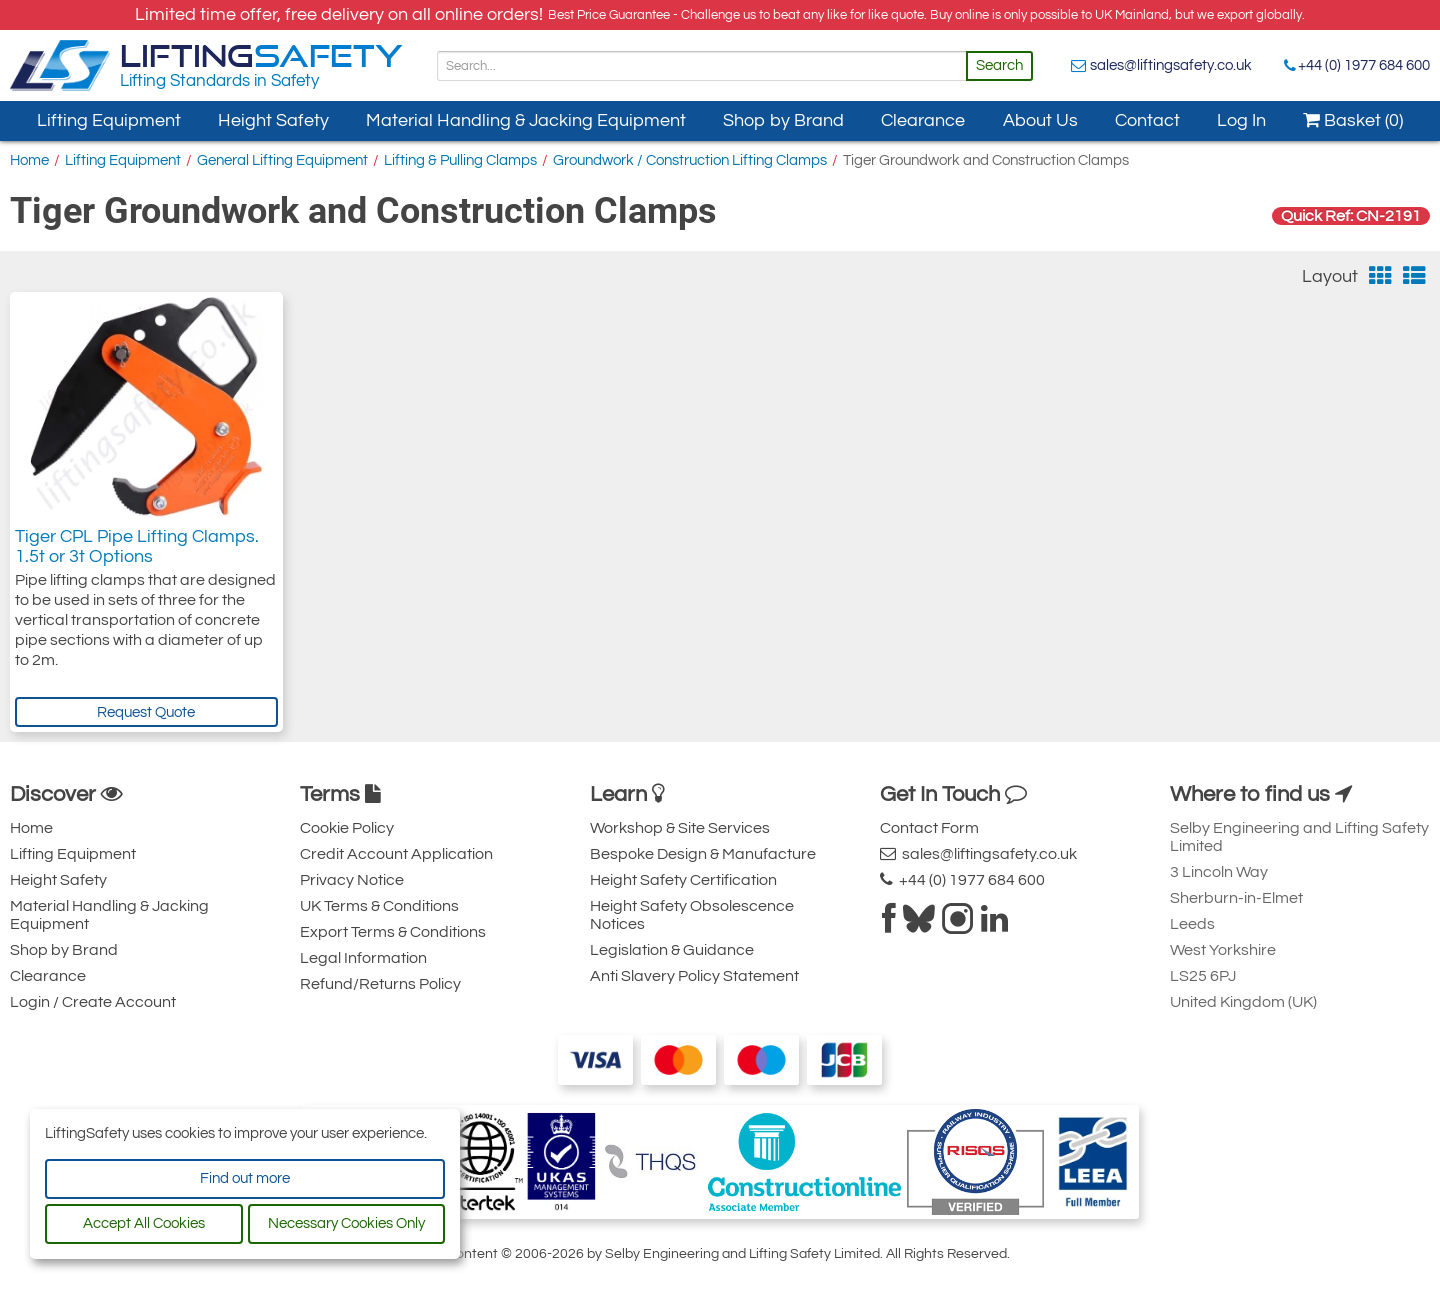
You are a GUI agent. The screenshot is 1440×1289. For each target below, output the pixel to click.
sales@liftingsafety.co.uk (1171, 65)
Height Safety (273, 120)
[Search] (702, 66)
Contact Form (929, 828)
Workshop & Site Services (680, 828)
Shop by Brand (783, 120)
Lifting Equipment (109, 120)
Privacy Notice (352, 880)
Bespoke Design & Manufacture (703, 854)
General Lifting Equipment (282, 160)
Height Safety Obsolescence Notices (692, 915)
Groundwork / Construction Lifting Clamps (690, 160)
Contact (1147, 120)
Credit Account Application (396, 854)
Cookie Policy (347, 828)
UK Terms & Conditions (379, 906)
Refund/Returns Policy (380, 984)
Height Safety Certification (683, 880)
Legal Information (363, 958)
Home (29, 160)
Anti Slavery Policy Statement (694, 976)
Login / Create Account (93, 1002)
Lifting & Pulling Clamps (460, 160)
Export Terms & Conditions (393, 932)
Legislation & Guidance (672, 950)
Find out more (245, 1178)
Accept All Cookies (144, 1223)
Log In (1241, 120)
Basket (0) (1353, 120)
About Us (1040, 120)
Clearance (923, 120)
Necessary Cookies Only (346, 1223)
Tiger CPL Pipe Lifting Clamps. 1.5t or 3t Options (137, 546)
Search (999, 65)
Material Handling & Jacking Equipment (526, 120)
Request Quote (146, 712)
